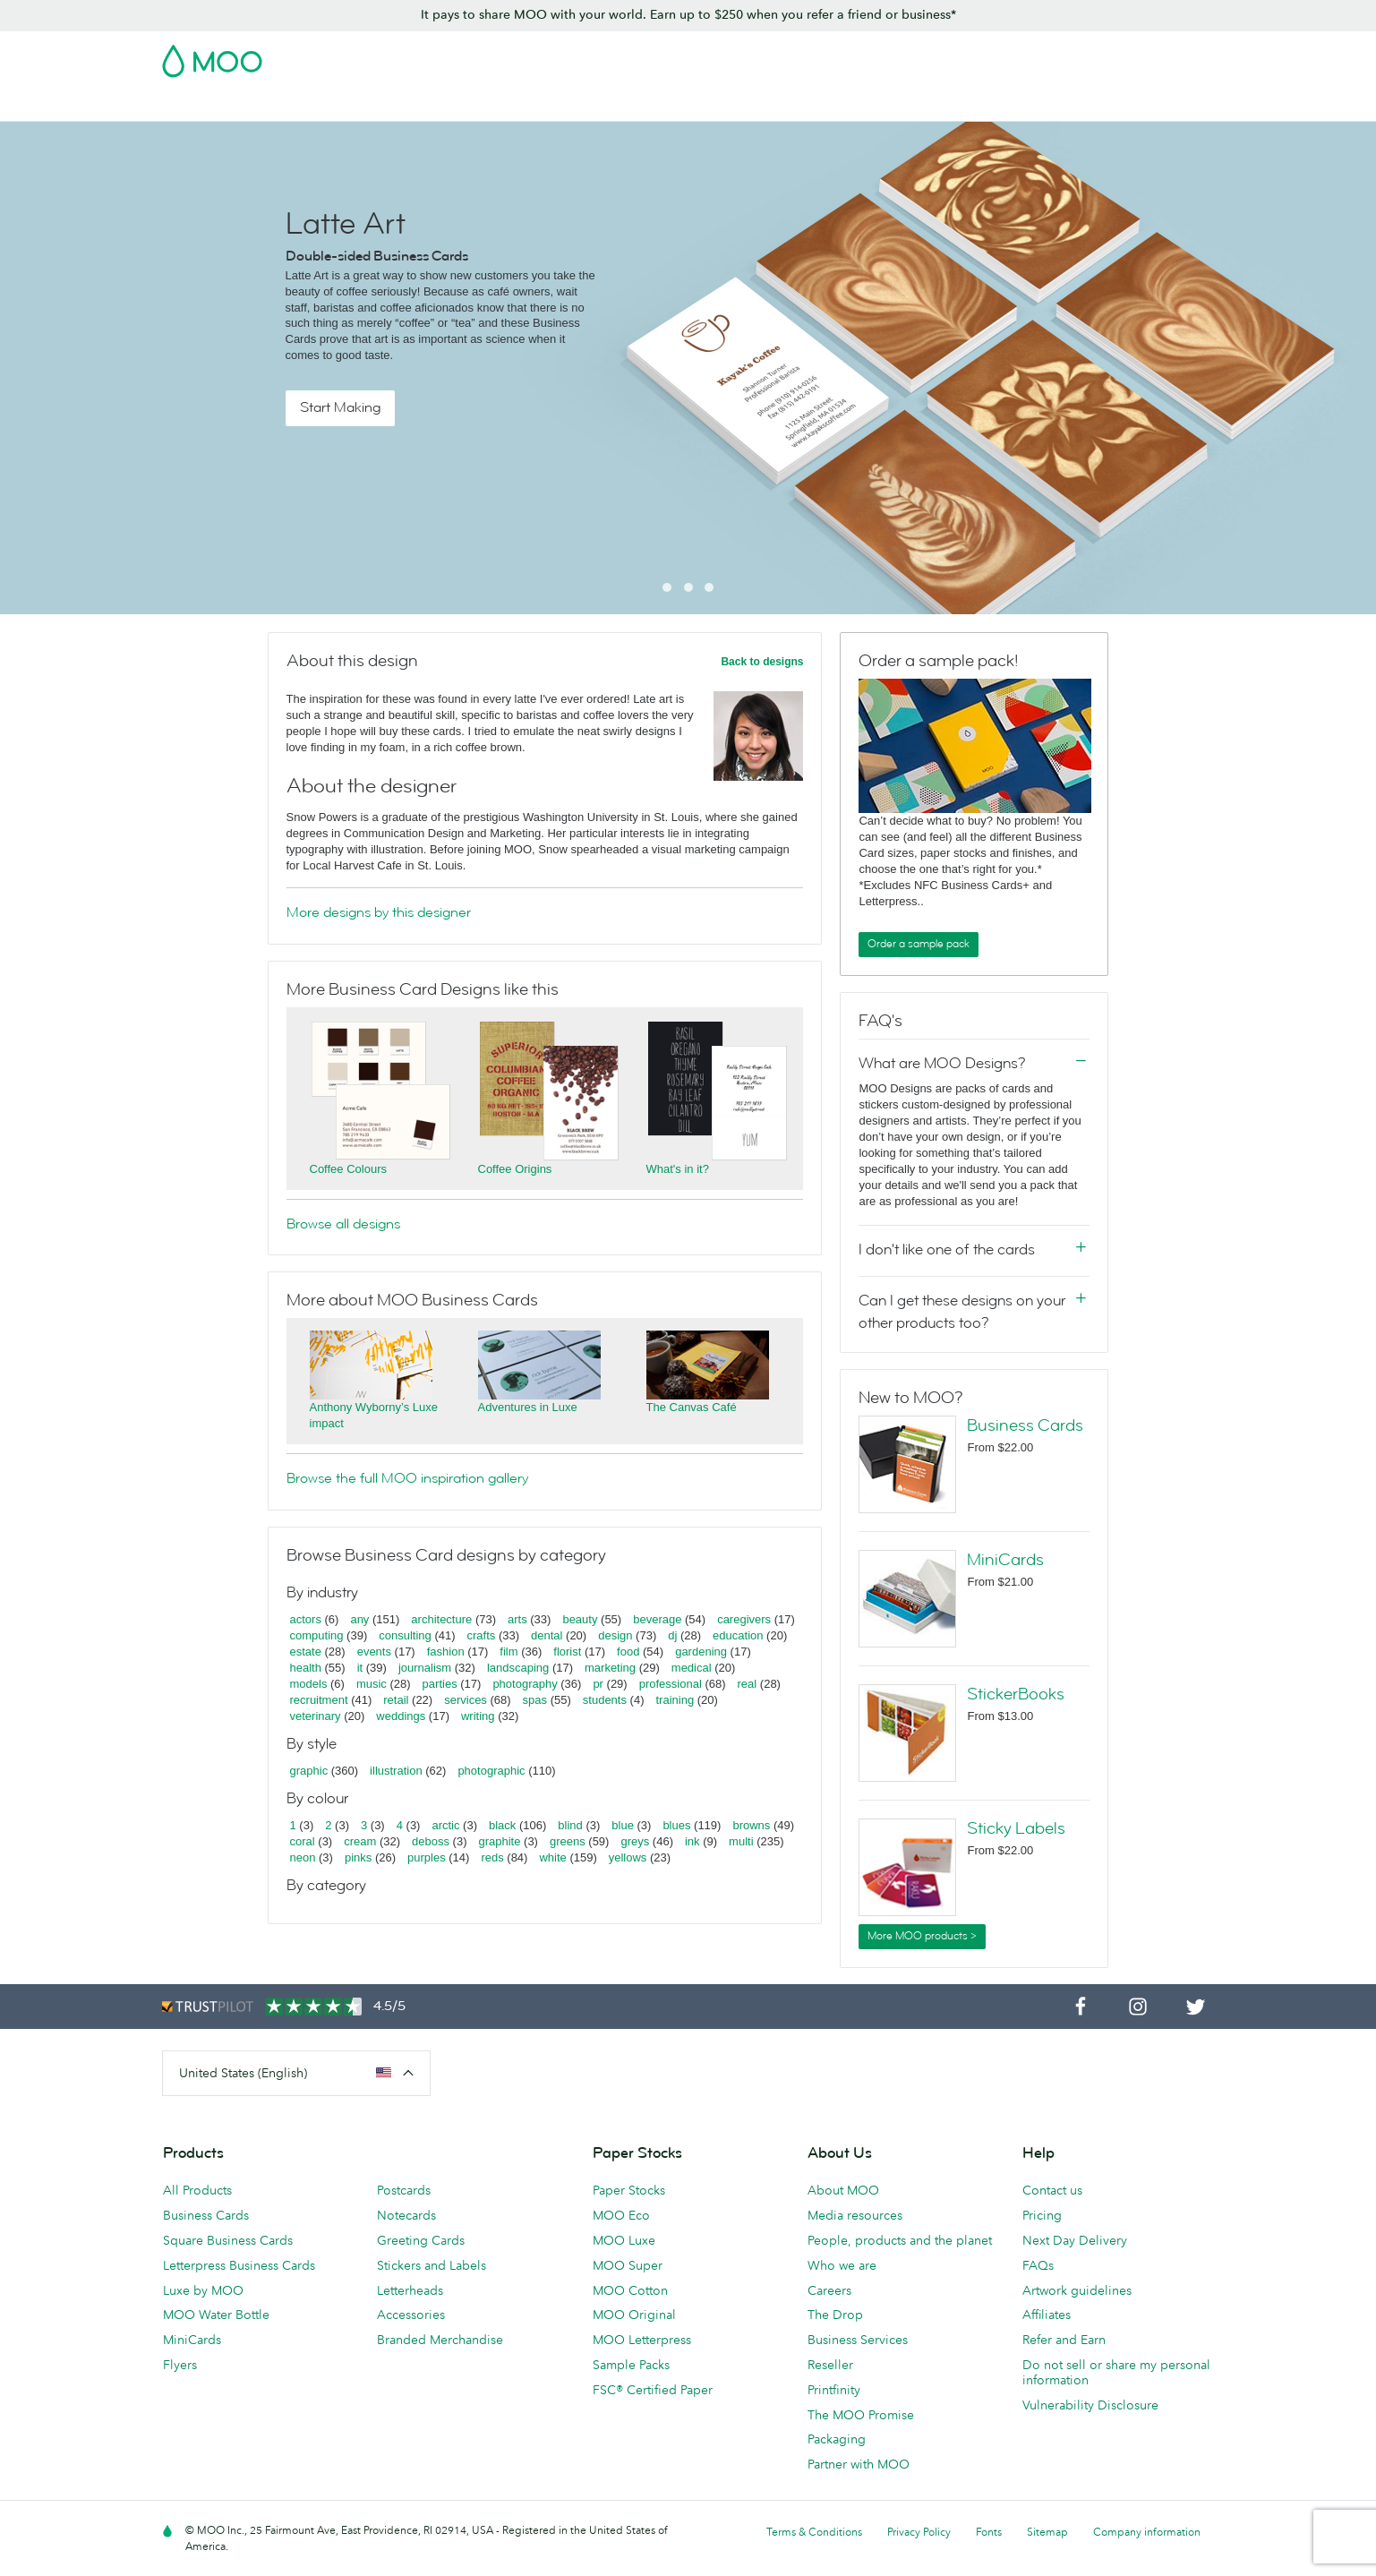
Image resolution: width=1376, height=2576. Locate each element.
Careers (829, 2290)
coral (302, 1841)
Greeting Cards (421, 2240)
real (747, 1683)
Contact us (1052, 2190)
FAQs (1038, 2265)
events (374, 1651)
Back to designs (762, 661)
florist (567, 1651)
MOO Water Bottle (216, 2314)
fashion (446, 1651)
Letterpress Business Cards (239, 2265)
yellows (628, 1857)
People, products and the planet (900, 2240)
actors (305, 1619)
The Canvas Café (691, 1407)
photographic (491, 1770)
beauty (579, 1619)
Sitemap (1047, 2531)
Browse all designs (343, 1224)
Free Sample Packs (840, 55)
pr (598, 1683)
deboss (430, 1841)
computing (317, 1635)
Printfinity (834, 2390)
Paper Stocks (629, 2190)
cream (360, 1841)
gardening (701, 1651)
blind (570, 1825)
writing (478, 1716)
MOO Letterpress (642, 2340)
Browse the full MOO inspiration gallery (407, 1478)
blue (622, 1825)
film (508, 1651)
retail (395, 1700)
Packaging (837, 2439)
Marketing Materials (543, 105)
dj (672, 1635)
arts (517, 1619)
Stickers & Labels (410, 105)
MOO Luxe (624, 2240)
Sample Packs (631, 2365)
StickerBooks (1015, 1694)
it (360, 1667)
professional (670, 1683)
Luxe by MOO (203, 2290)
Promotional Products (772, 105)
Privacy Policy (919, 2531)
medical (691, 1667)
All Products (197, 2190)
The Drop (835, 2314)
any (359, 1619)
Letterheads (410, 2290)
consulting (405, 1635)
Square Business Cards (228, 2240)
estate (305, 1651)
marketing (610, 1667)
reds (492, 1857)
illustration (396, 1770)
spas (535, 1700)
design (615, 1635)
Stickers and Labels (431, 2265)
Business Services (912, 105)
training (674, 1700)
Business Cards (208, 105)
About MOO (843, 2190)
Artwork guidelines (1077, 2290)
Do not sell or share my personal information (1116, 2372)
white (552, 1857)
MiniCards (1005, 1559)
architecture (441, 1619)
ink (692, 1841)
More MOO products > (922, 1936)
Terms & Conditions (814, 2531)
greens (567, 1841)
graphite (499, 1841)
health (305, 1667)
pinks (358, 1857)
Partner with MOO (859, 2464)
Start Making (340, 407)
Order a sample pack (918, 944)
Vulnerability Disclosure (1090, 2405)
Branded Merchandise (440, 2340)
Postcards (307, 105)
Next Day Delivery (1074, 2240)
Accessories (411, 2314)
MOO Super (627, 2265)
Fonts (989, 2531)
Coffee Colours (348, 1169)
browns (751, 1825)
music (371, 1683)
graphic (309, 1770)
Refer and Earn (1064, 2340)
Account (935, 55)
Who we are (842, 2265)
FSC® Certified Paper (653, 2390)
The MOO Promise (861, 2415)
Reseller (830, 2365)
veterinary (315, 1716)
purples (426, 1857)
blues (676, 1825)
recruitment (319, 1700)
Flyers (180, 2365)
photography (524, 1683)
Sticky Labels (1016, 1828)
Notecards (406, 2215)
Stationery (655, 105)
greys (634, 1841)
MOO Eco (621, 2215)
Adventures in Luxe (527, 1407)
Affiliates (1046, 2314)
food (628, 1651)
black (502, 1825)
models (309, 1683)
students (605, 1700)
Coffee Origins (515, 1169)
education (738, 1635)
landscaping (518, 1667)
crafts (481, 1635)
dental (546, 1635)
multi (741, 1841)
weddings (400, 1716)
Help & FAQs (1073, 105)
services (465, 1700)
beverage (657, 1619)
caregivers (744, 1619)
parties (440, 1683)
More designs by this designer (378, 912)
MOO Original (634, 2314)
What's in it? (677, 1169)
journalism (424, 1667)
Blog (1000, 105)
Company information (1147, 2531)
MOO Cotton (630, 2290)
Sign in (996, 55)
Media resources (855, 2215)
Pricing (1042, 2215)
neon (303, 1857)
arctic (445, 1825)
